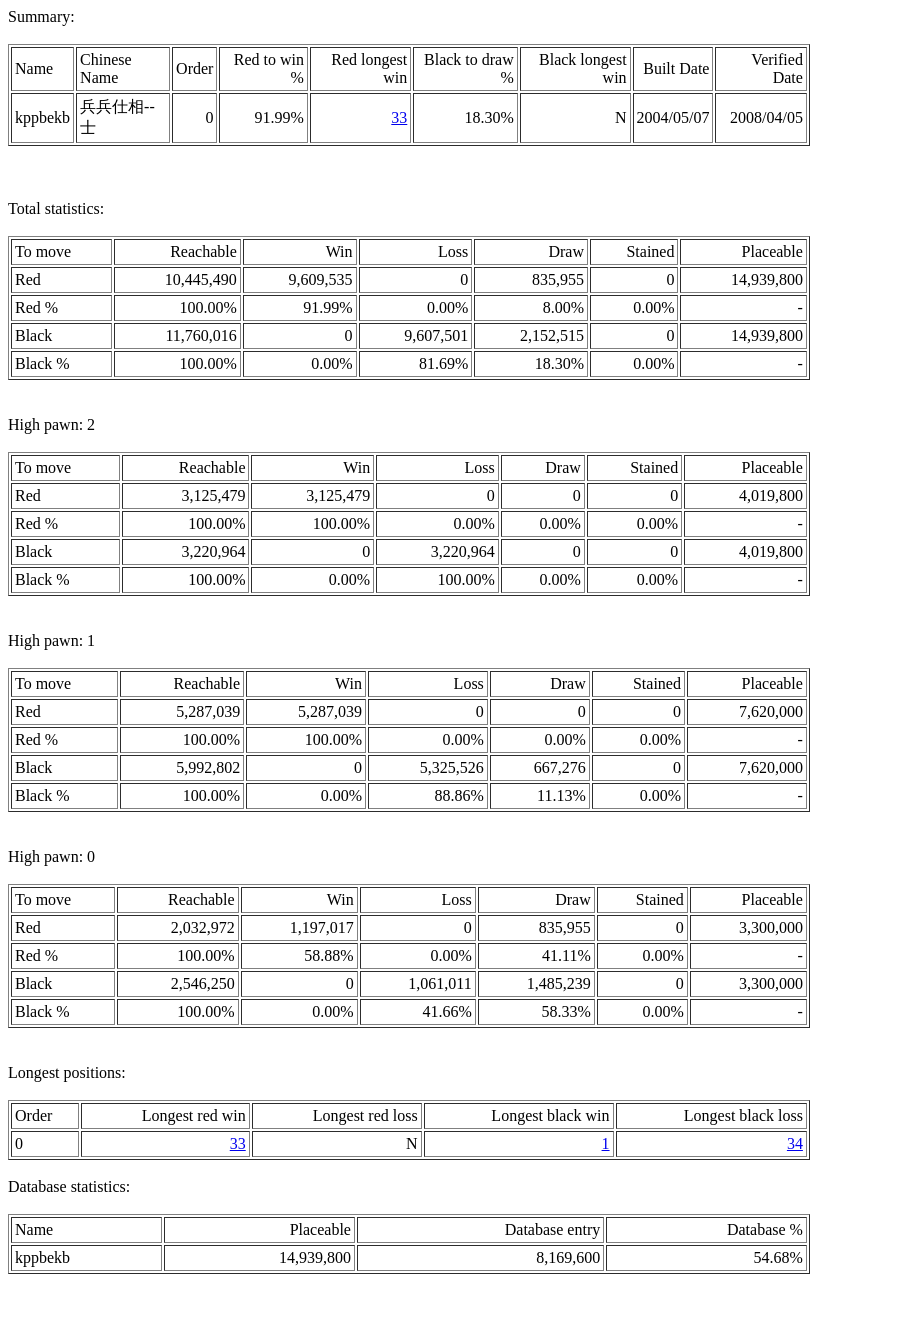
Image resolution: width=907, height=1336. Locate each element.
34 (795, 1143)
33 (399, 117)
